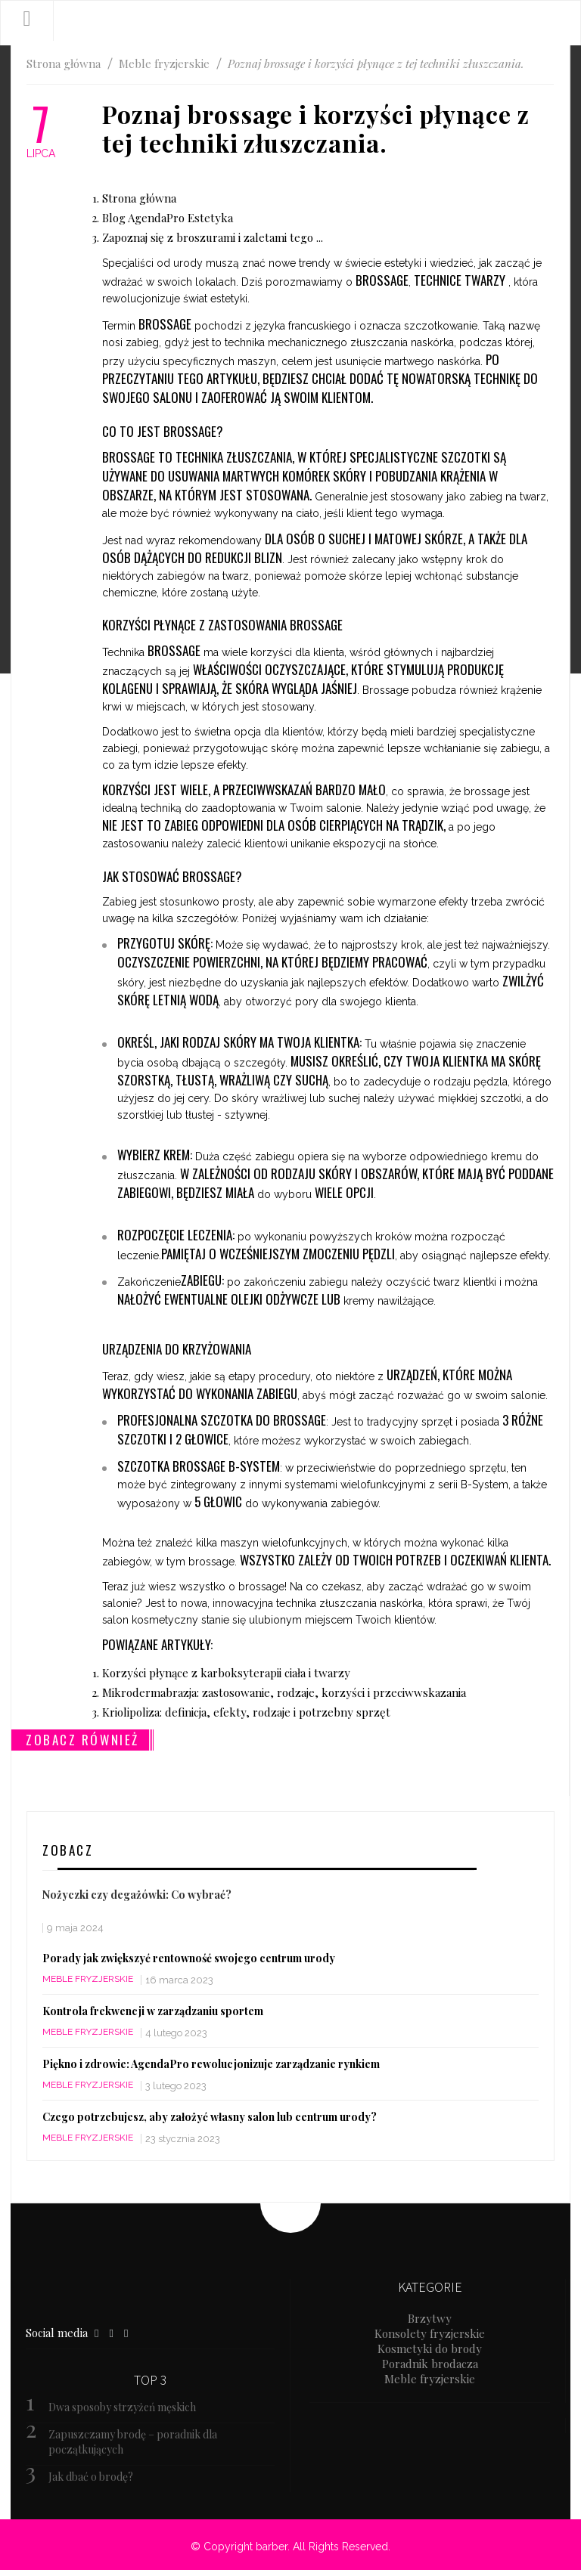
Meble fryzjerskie (87, 1979)
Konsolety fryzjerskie (429, 2333)
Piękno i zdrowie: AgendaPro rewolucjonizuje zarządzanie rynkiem (211, 2064)
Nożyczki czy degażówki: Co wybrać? (136, 1894)
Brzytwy (430, 2318)
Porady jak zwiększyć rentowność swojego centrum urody (188, 1958)
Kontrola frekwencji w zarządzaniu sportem (152, 2011)
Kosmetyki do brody (429, 2348)
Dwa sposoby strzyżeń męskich (122, 2407)
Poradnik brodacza (430, 2363)
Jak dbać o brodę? (90, 2476)
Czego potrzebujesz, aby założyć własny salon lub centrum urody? (209, 2117)
